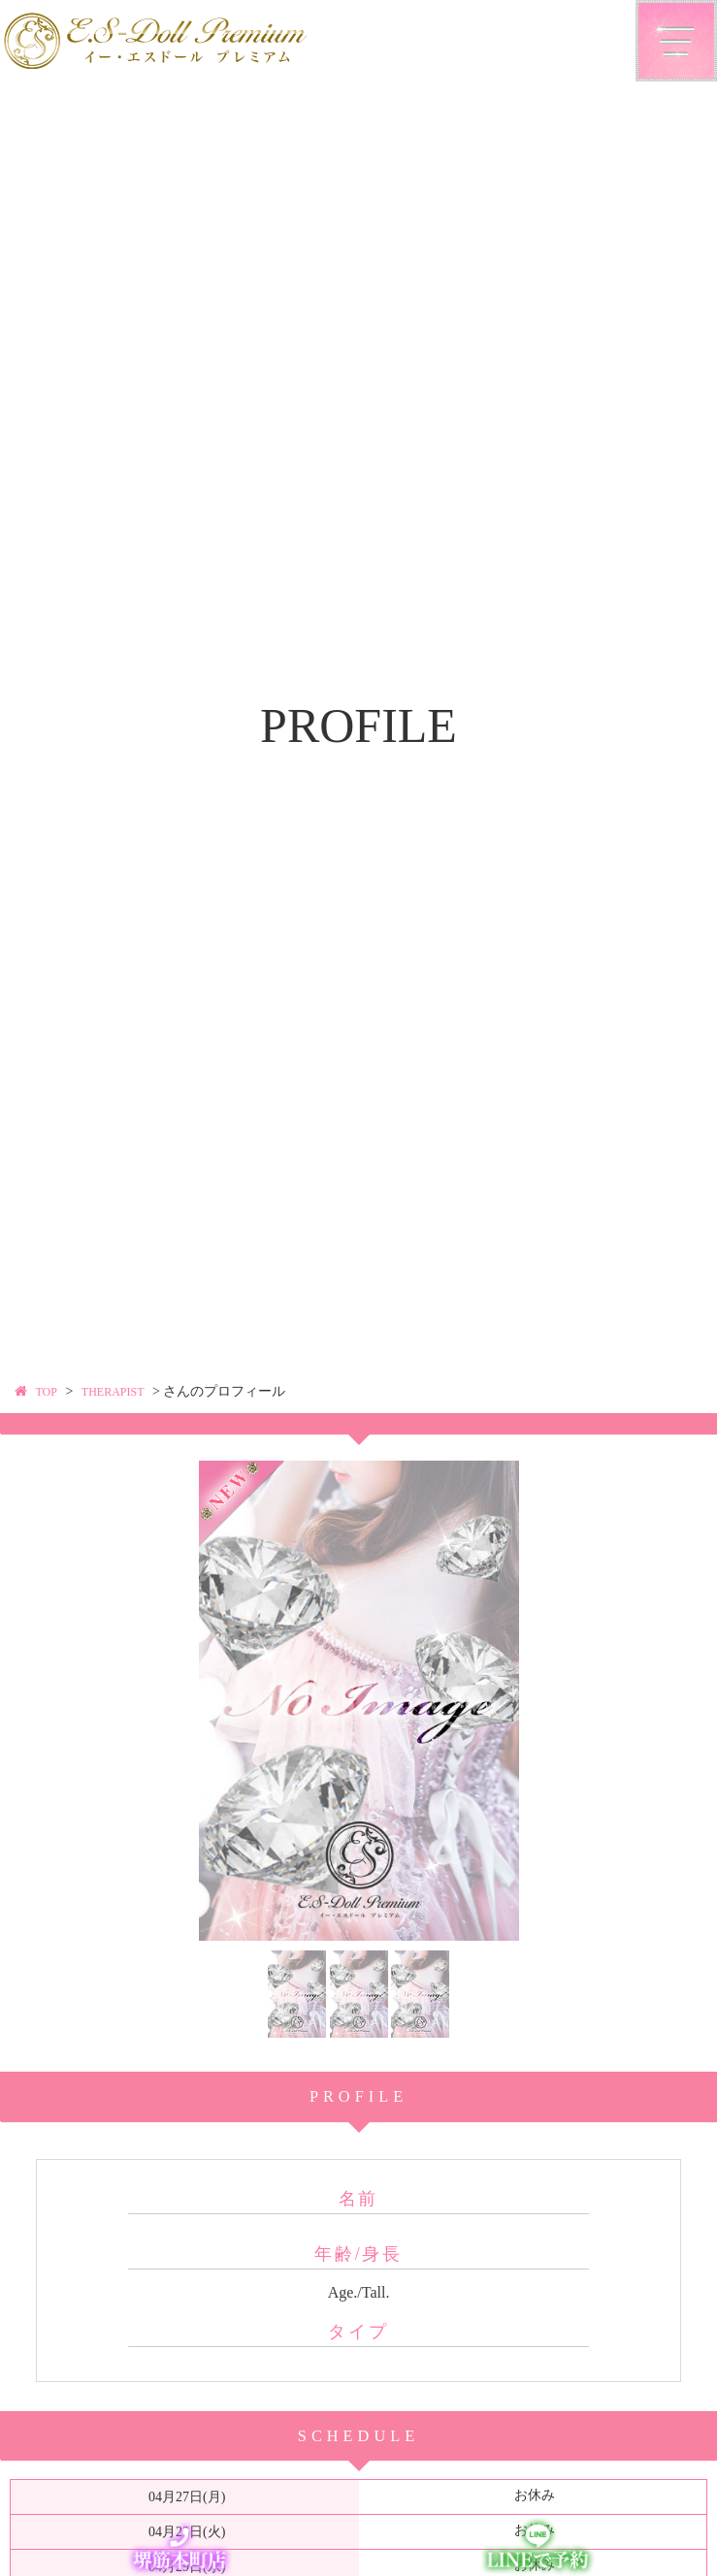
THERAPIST (121, 1391)
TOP (48, 1391)
